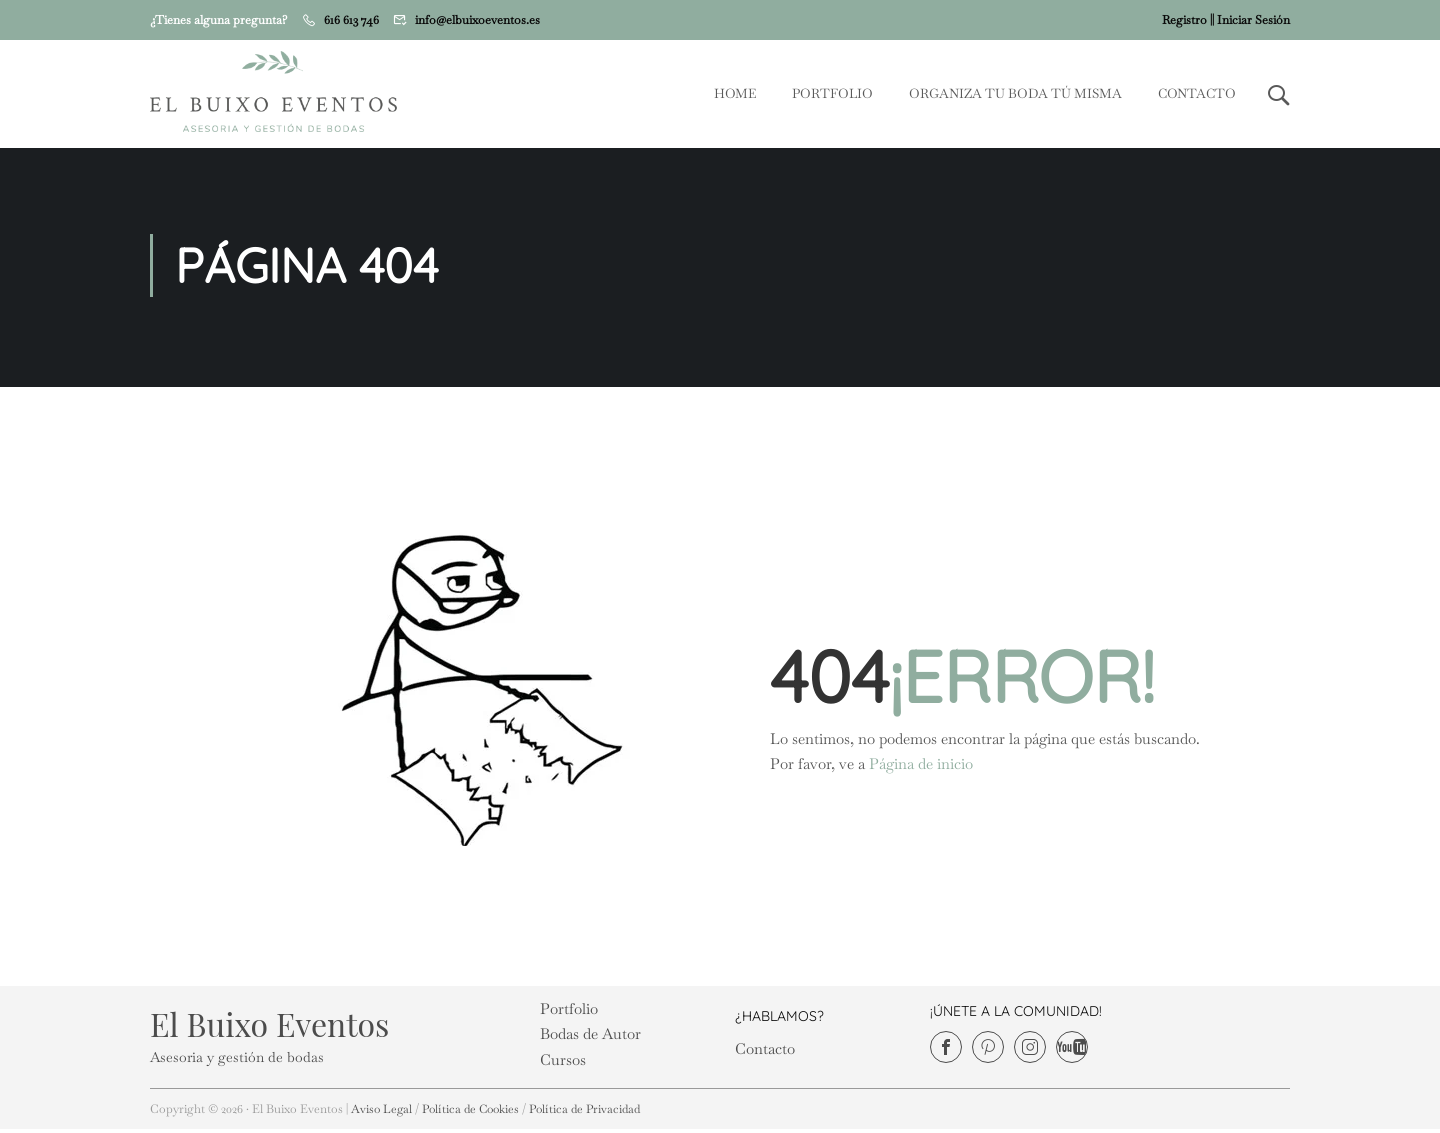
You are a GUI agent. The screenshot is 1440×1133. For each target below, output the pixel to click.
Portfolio (832, 94)
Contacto (1197, 94)
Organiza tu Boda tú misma (1015, 94)
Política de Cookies (475, 1113)
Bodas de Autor (590, 1038)
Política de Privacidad (595, 1113)
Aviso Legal (382, 1113)
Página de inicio (921, 768)
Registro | (1187, 20)
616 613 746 (351, 20)
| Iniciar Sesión (1251, 20)
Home (735, 94)
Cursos (563, 1063)
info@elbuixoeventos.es (477, 20)
